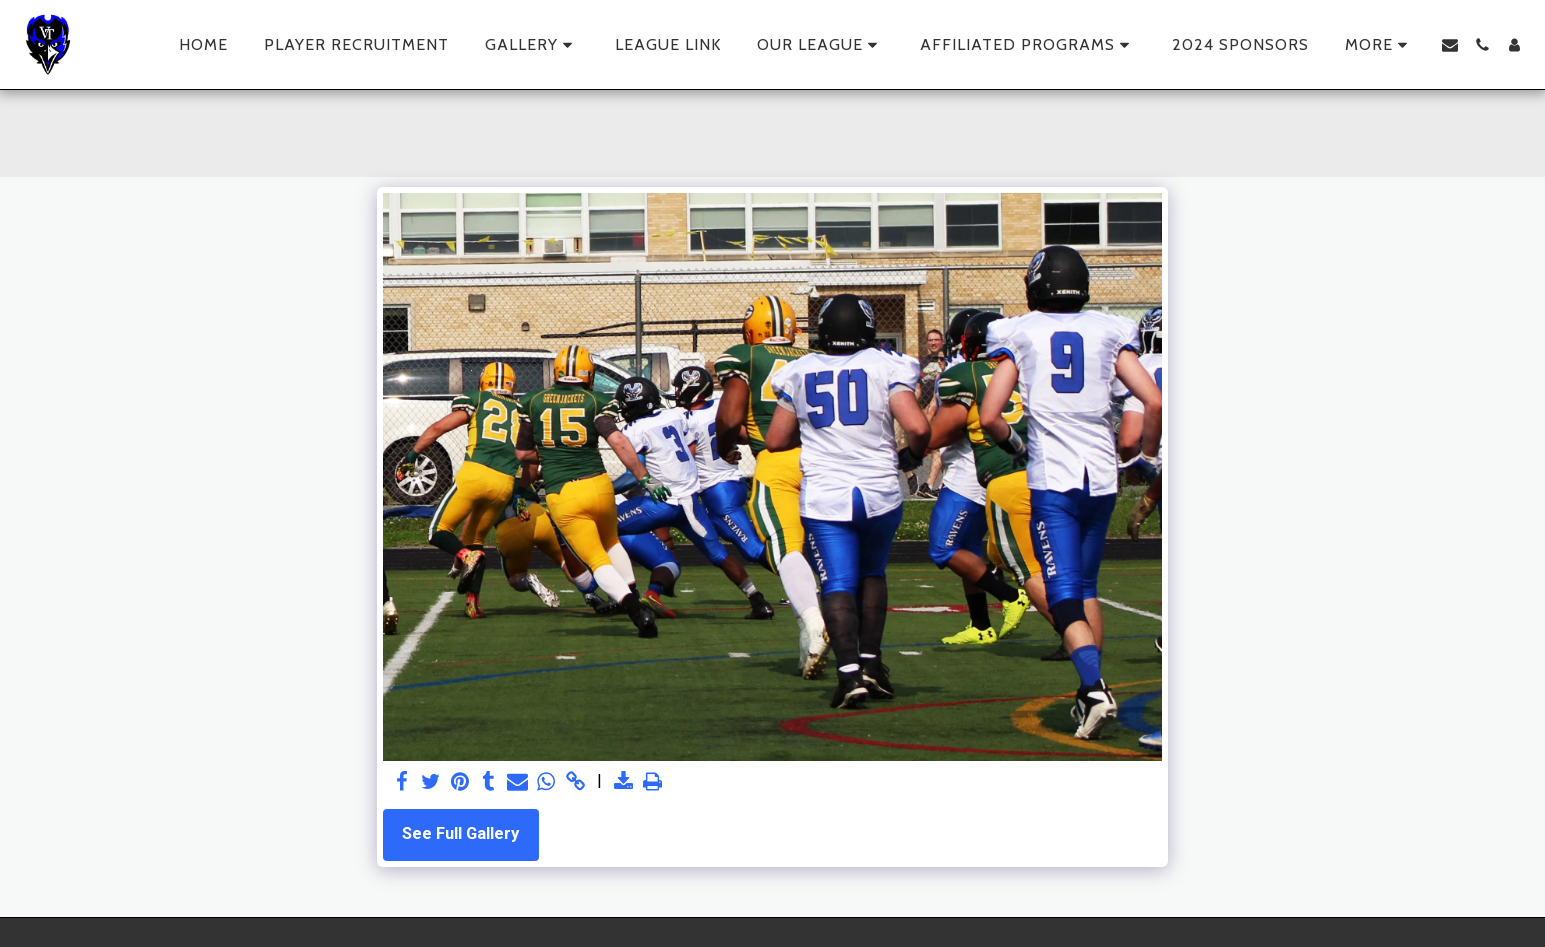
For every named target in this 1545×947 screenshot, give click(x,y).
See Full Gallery (460, 833)
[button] (532, 45)
